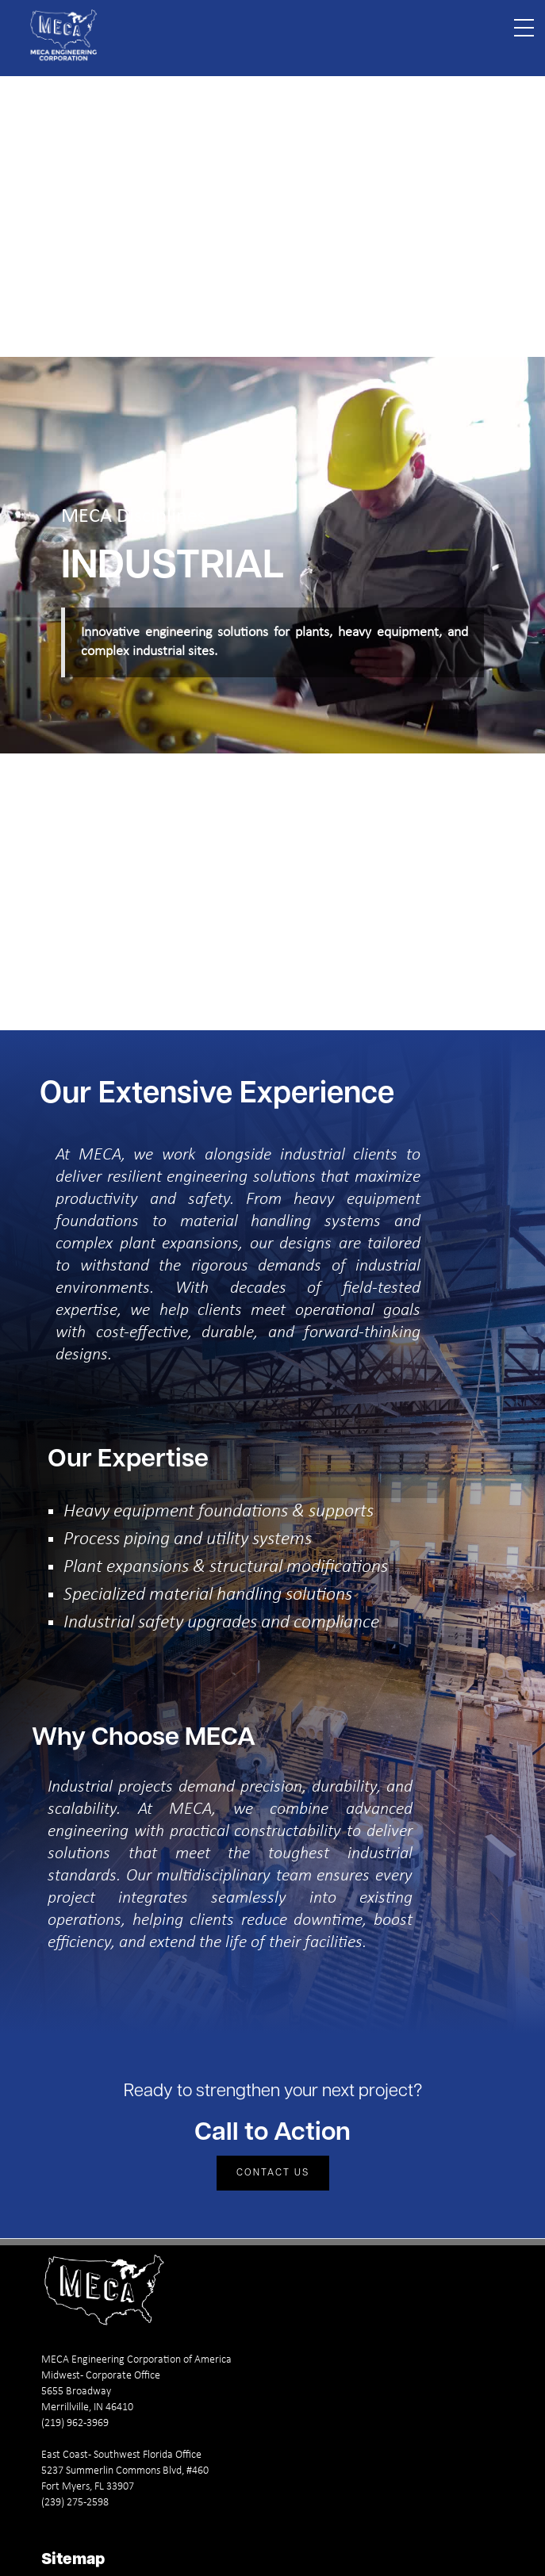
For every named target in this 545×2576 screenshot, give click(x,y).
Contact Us (272, 2173)
